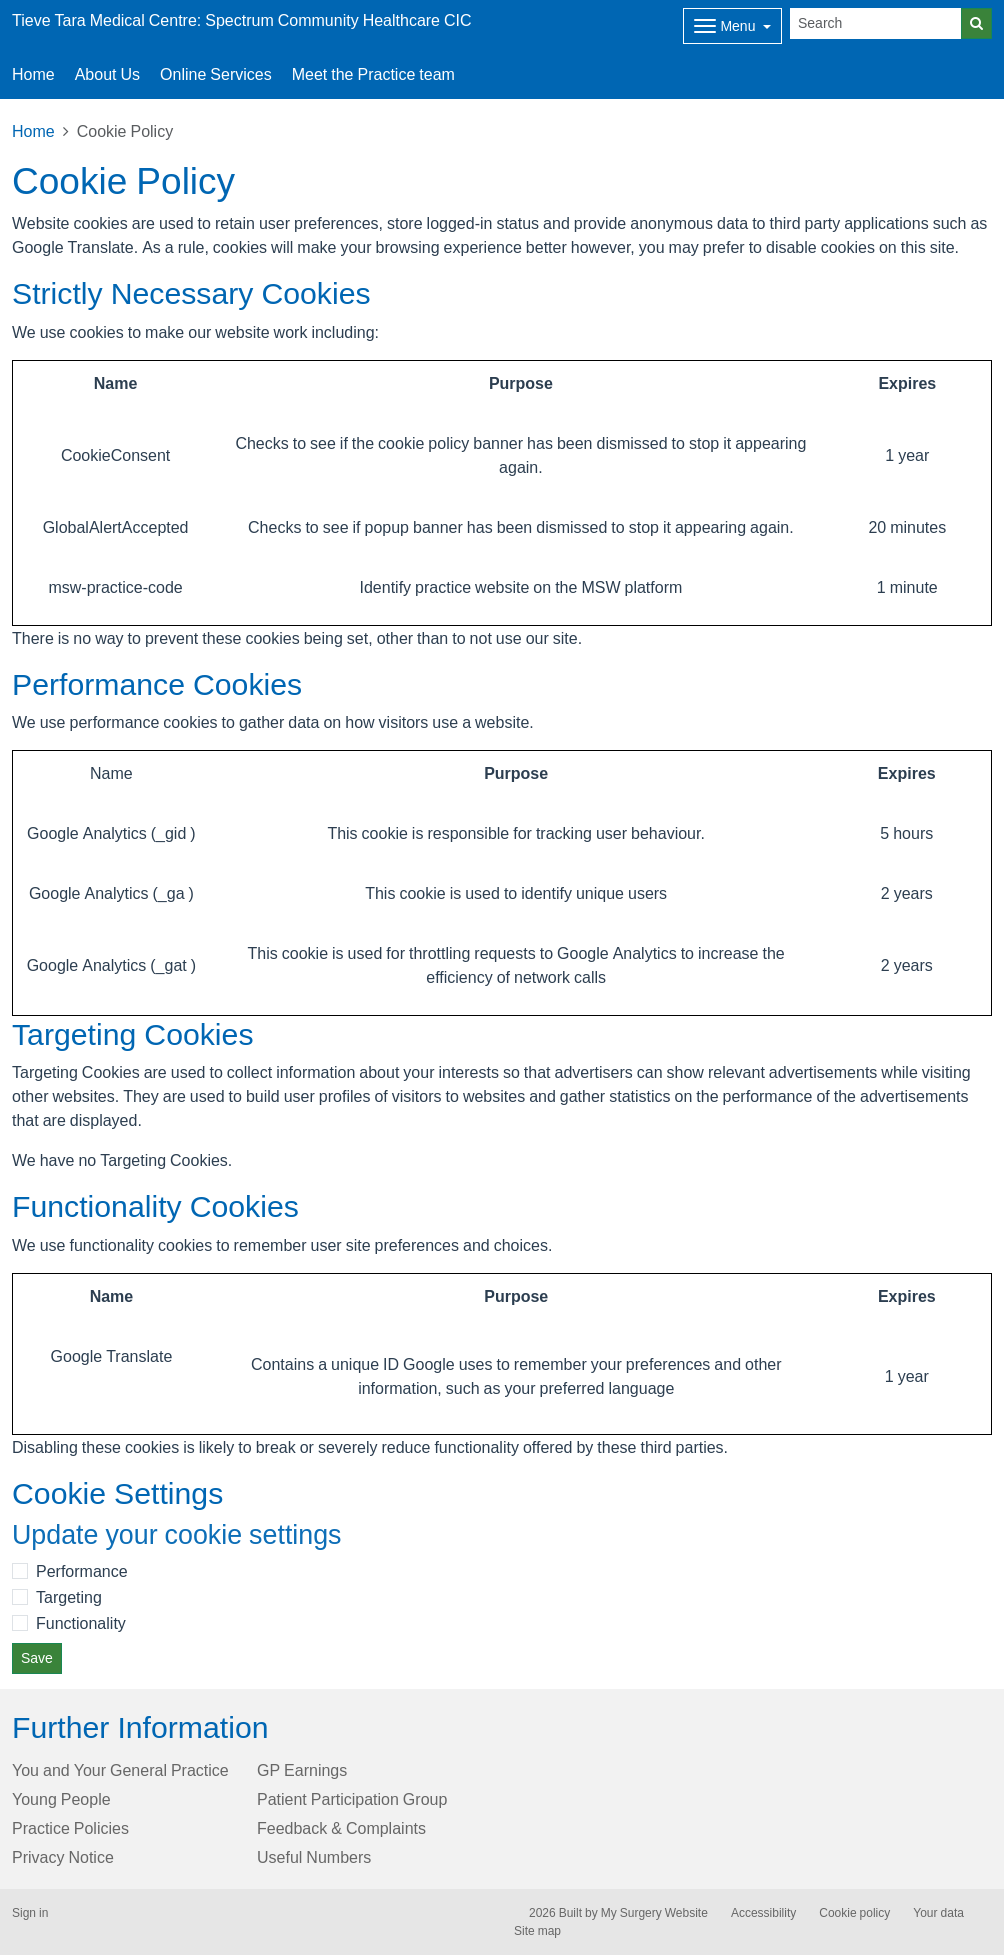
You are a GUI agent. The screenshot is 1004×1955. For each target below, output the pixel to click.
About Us (107, 74)
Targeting (69, 1597)
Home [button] (33, 74)
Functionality (81, 1623)
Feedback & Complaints (341, 1828)
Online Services (216, 74)
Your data (938, 1913)
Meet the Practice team (373, 74)
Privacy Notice (63, 1857)
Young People (61, 1799)
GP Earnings (302, 1770)
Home (33, 131)
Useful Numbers (314, 1857)
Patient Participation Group (352, 1799)
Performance (82, 1571)
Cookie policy (854, 1913)
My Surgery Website (654, 1913)
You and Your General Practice (120, 1770)
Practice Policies (70, 1828)
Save (37, 1658)
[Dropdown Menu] (732, 26)
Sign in (30, 1913)
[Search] (876, 23)
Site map (537, 1931)
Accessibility (763, 1913)
